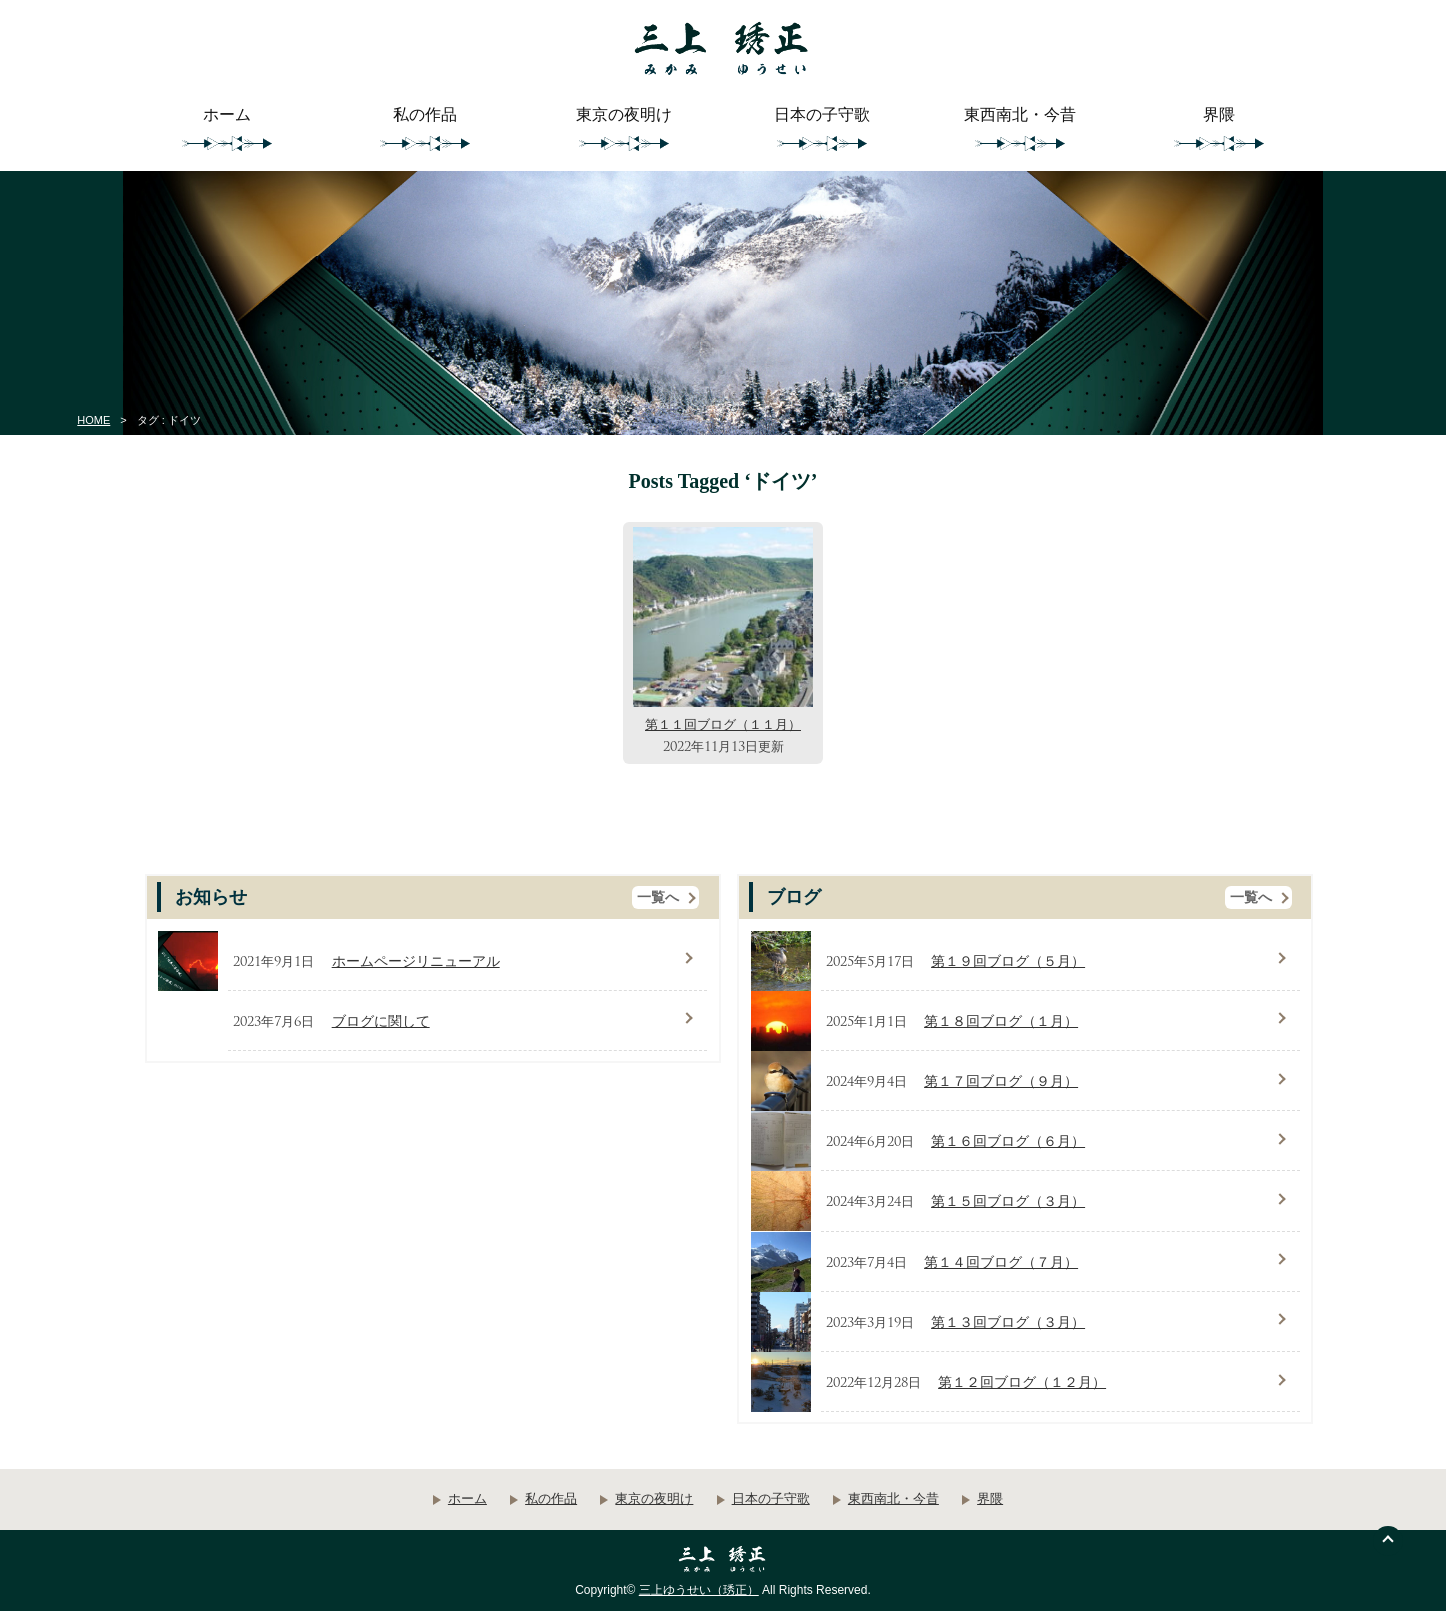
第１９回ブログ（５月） (1008, 961)
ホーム (227, 114)
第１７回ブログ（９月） (1001, 1081)
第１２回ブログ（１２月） (1022, 1382)
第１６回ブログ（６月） (1008, 1141)
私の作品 (425, 114)
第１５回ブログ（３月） (1008, 1201)
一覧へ (658, 897)
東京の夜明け (624, 114)
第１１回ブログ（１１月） (723, 724)
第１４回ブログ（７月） (1001, 1262)
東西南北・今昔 (1020, 114)
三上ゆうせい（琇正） (699, 1590)
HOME (93, 420)
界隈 (1219, 114)
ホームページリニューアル (416, 961)
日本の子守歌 (822, 114)
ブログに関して (381, 1021)
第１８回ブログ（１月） (1001, 1021)
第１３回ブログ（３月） (1008, 1322)
